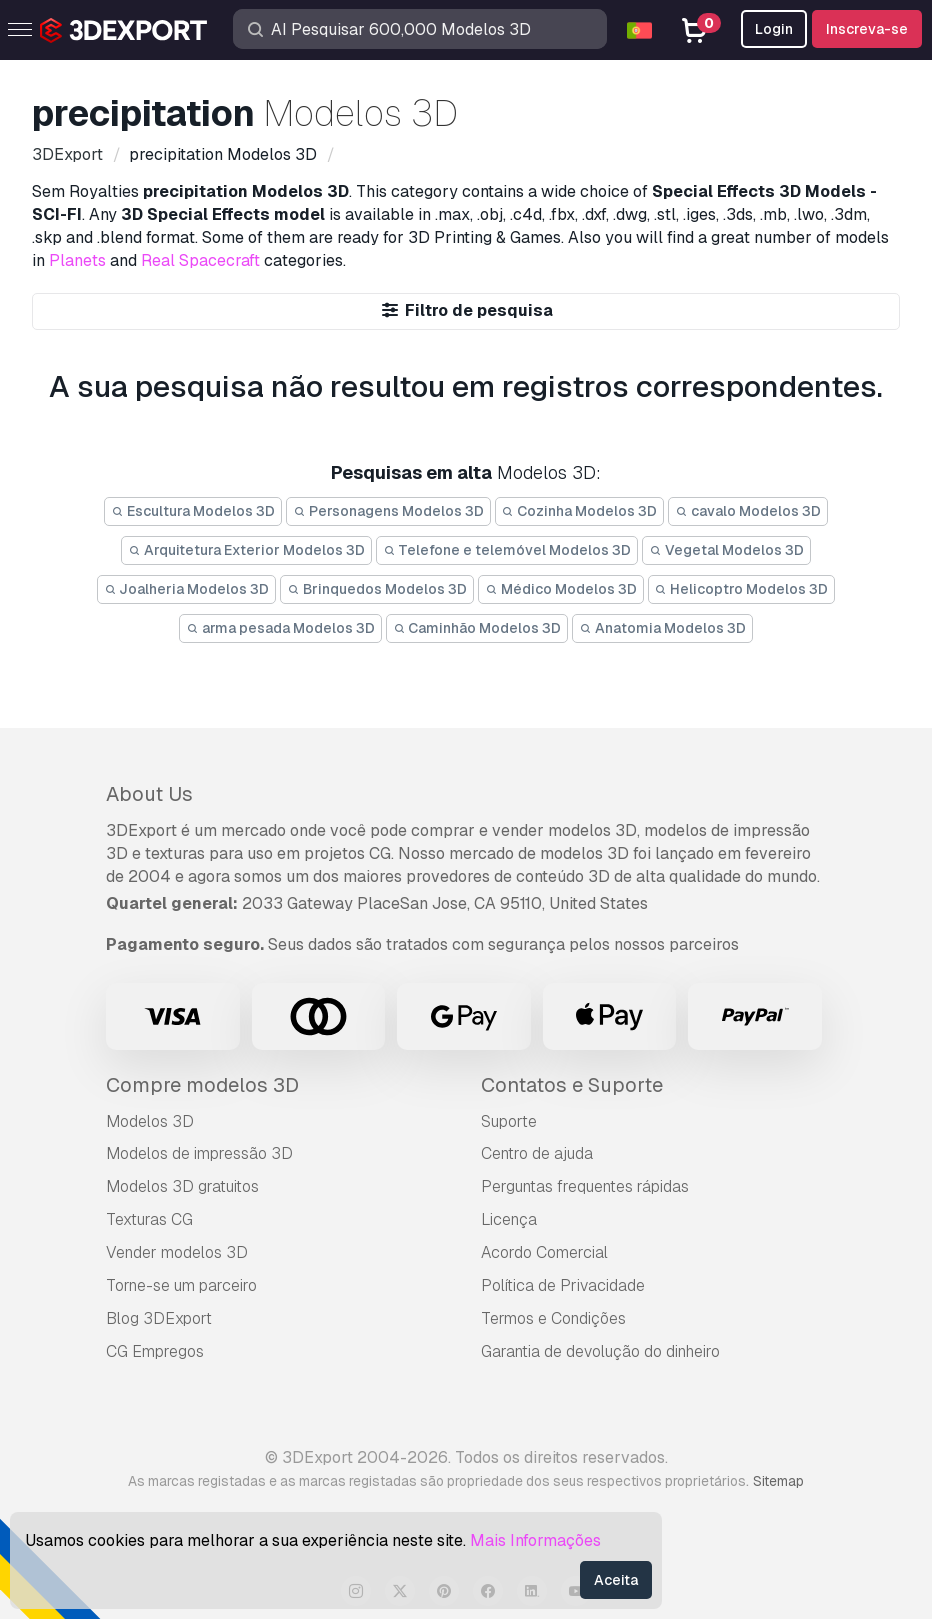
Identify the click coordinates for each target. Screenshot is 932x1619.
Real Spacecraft (200, 260)
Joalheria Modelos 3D (187, 589)
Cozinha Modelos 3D (580, 511)
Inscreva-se (867, 29)
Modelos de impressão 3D (199, 1153)
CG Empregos (155, 1351)
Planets (77, 260)
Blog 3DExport (159, 1318)
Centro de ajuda (537, 1153)
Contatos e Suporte (572, 1085)
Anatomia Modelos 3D (662, 628)
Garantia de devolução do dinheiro (600, 1351)
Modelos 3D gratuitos (182, 1186)
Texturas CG (149, 1219)
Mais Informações (535, 1540)
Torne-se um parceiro (181, 1285)
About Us (149, 794)
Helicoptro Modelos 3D (742, 589)
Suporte (509, 1121)
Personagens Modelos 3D (388, 511)
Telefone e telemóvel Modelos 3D (507, 550)
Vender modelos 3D (177, 1252)
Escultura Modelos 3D (193, 511)
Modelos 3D (150, 1121)
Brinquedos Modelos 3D (377, 589)
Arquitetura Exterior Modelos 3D (246, 550)
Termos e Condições (553, 1318)
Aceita (616, 1580)
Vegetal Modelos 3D (726, 550)
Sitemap (778, 1481)
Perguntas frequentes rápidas (585, 1186)
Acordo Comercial (544, 1252)
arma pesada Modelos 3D (280, 628)
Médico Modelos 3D (561, 589)
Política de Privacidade (563, 1285)
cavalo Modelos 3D (748, 511)
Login (774, 29)
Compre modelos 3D (202, 1085)
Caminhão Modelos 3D (477, 628)
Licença (509, 1219)
